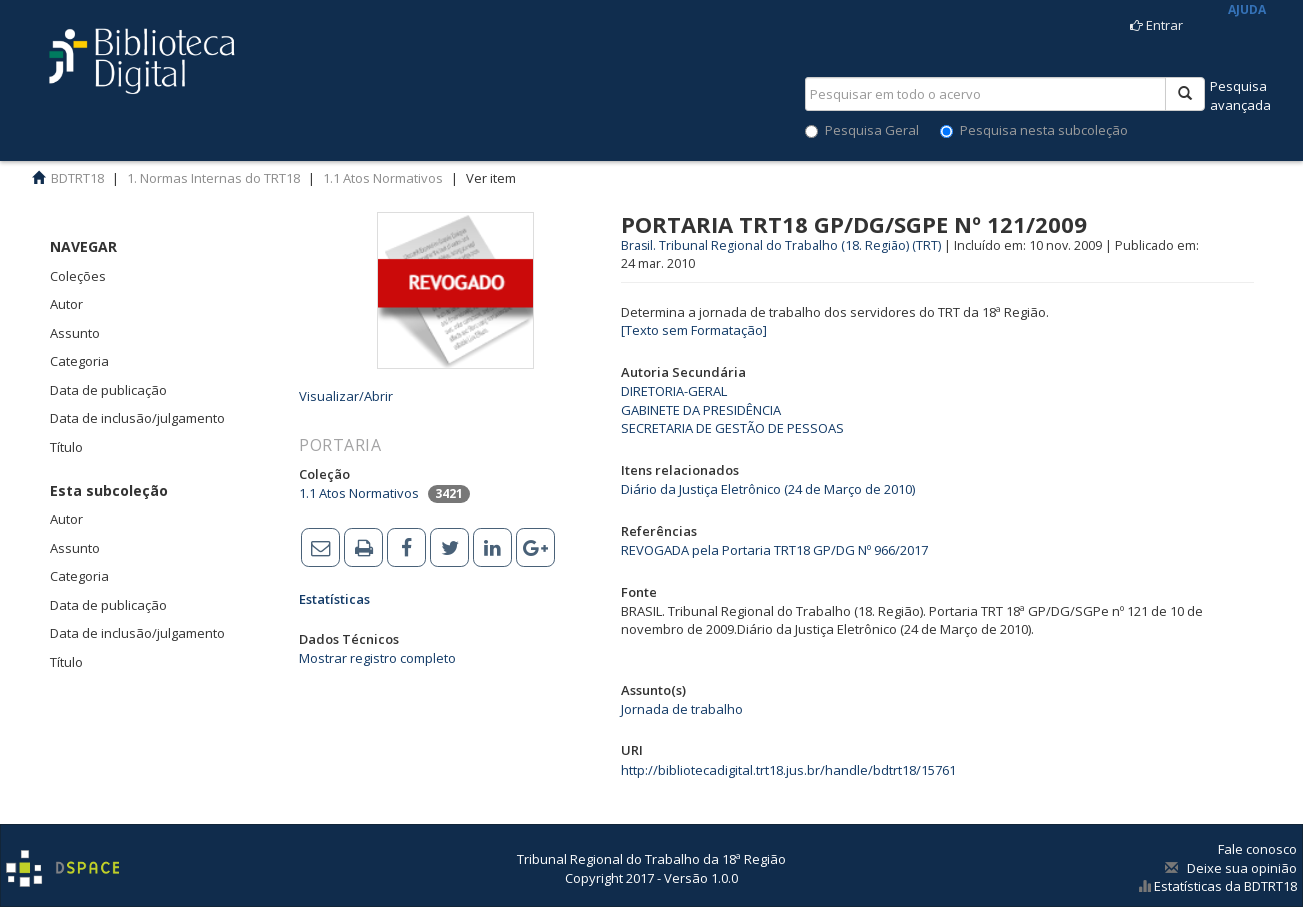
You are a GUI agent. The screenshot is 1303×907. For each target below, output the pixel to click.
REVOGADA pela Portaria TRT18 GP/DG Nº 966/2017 (774, 550)
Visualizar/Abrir (346, 396)
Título (66, 447)
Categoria (79, 361)
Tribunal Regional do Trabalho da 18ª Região (651, 859)
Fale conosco (1257, 849)
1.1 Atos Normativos (383, 178)
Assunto (75, 333)
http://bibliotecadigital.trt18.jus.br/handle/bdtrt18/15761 (788, 770)
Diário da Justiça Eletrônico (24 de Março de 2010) (768, 489)
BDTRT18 (77, 178)
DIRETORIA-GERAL (674, 391)
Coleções (78, 276)
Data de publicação (108, 390)
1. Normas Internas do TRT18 (213, 178)
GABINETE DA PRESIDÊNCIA (701, 410)
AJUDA (1247, 9)
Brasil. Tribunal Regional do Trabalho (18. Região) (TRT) (781, 245)
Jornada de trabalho (682, 709)
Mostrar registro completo (377, 658)
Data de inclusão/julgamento (137, 418)
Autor (66, 304)
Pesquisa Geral (862, 130)
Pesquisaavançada (1240, 95)
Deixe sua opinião (1242, 868)
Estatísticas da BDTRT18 (1224, 886)
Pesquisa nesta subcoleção (1034, 130)
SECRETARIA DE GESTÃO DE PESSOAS (732, 428)
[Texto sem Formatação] (694, 330)
